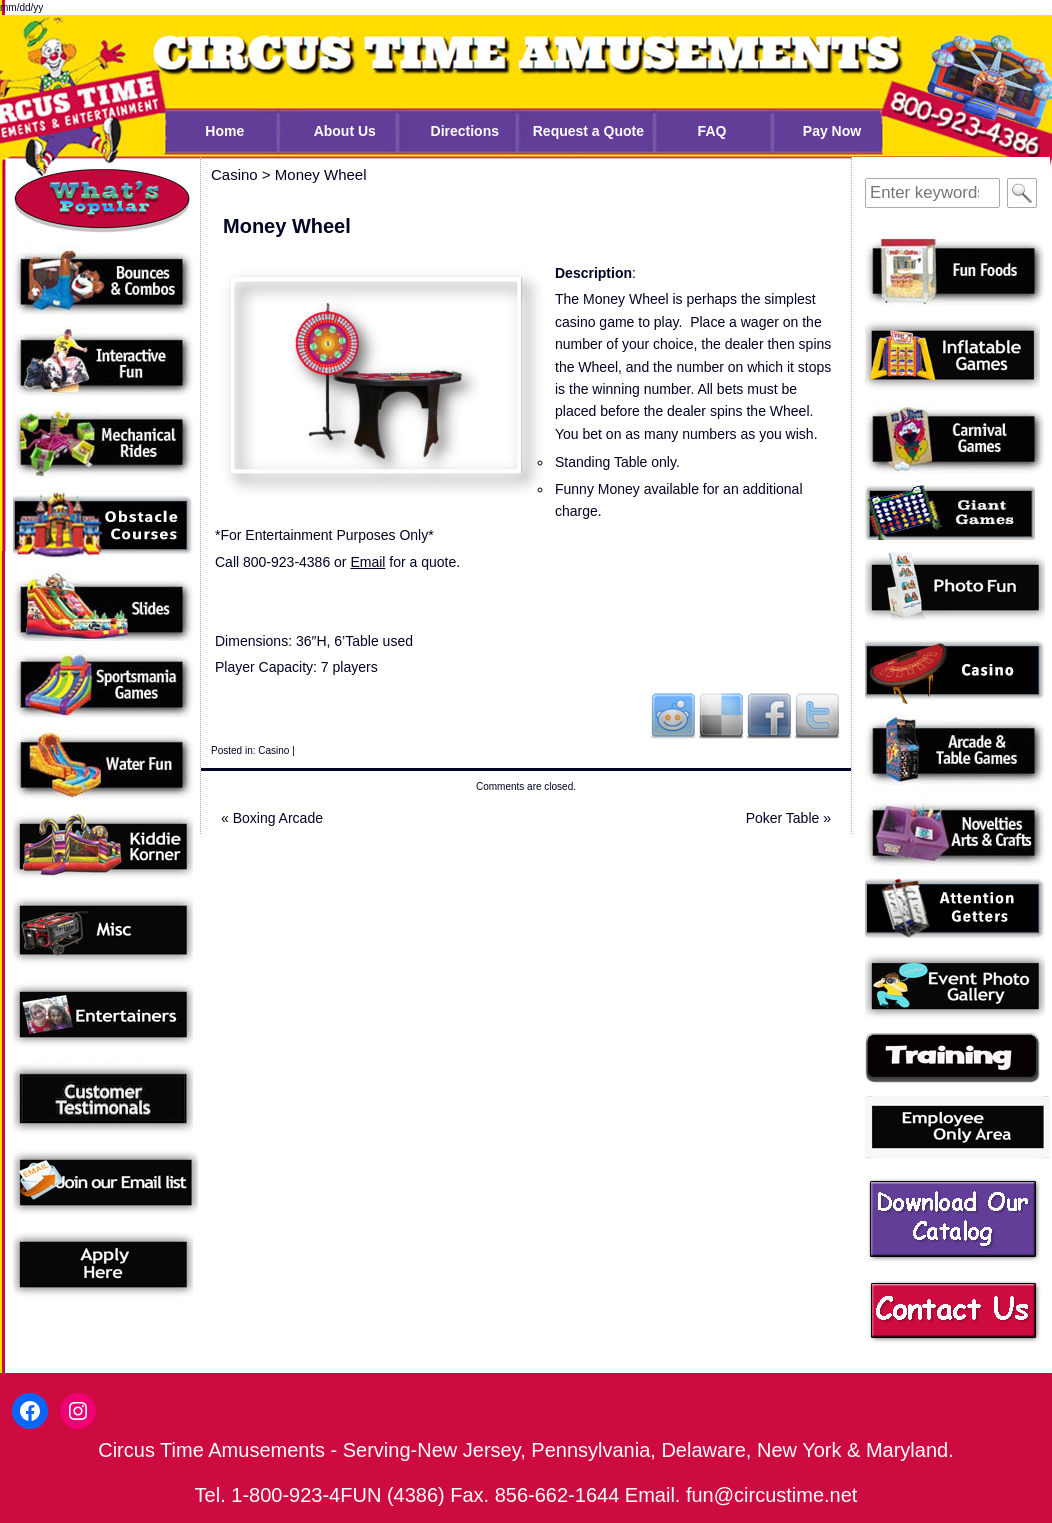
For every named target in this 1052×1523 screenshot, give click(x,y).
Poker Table (788, 818)
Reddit (673, 715)
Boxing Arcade (272, 818)
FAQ (712, 131)
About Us (345, 131)
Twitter (817, 715)
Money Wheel (321, 174)
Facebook (769, 715)
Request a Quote (588, 131)
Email (367, 562)
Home (224, 131)
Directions (465, 131)
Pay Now (832, 131)
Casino (273, 750)
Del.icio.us (721, 715)
